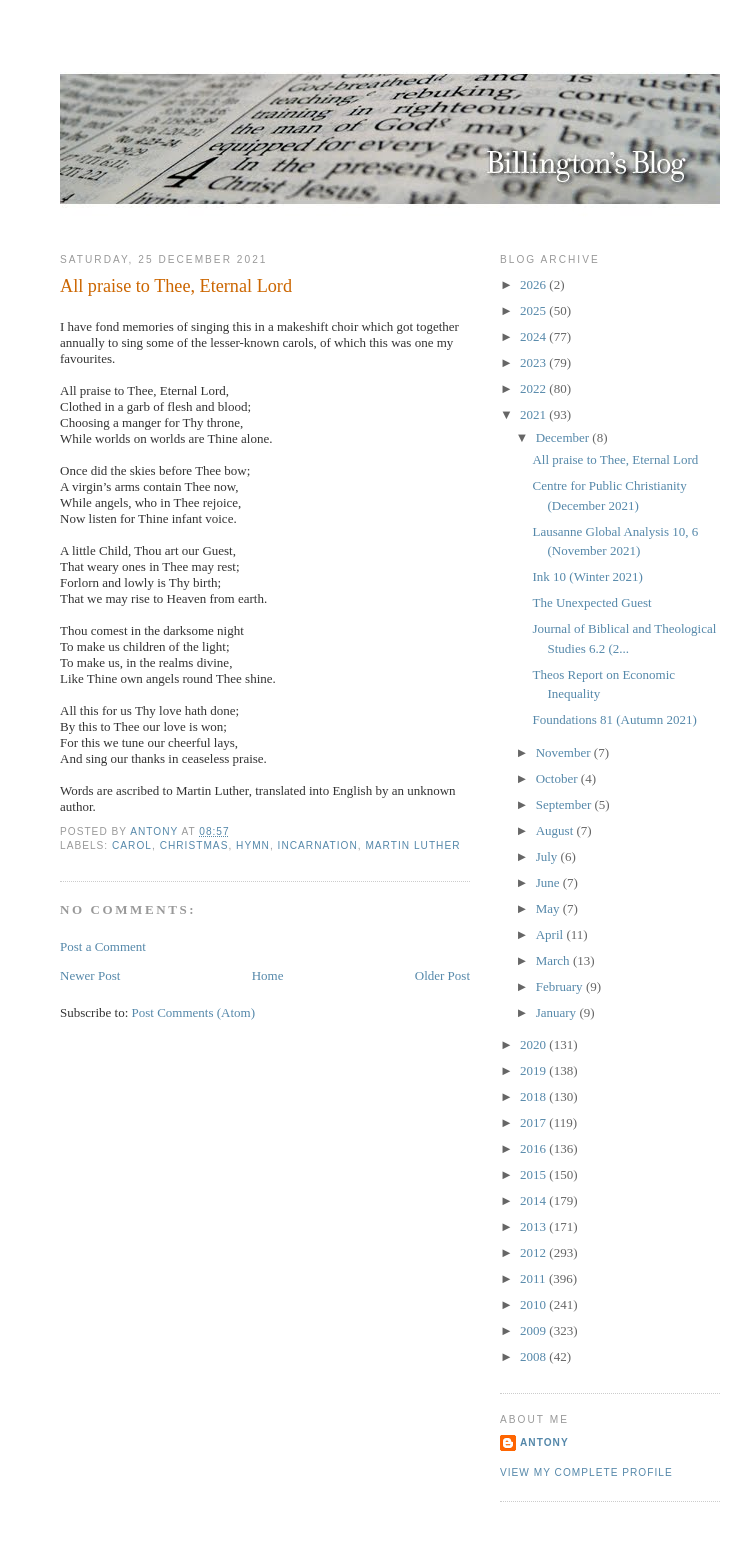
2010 (534, 1304)
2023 (534, 362)
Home (268, 975)
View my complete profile (586, 1472)
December (564, 437)
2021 (534, 414)
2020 (534, 1044)
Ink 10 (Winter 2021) (587, 576)
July (548, 856)
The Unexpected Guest (591, 602)
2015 (534, 1174)
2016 (534, 1148)
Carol (132, 845)
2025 (534, 310)
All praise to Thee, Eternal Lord (615, 459)
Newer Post (90, 975)
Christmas (194, 845)
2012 (534, 1252)
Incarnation (318, 845)
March (554, 960)
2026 (534, 284)
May (549, 908)
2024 (534, 336)
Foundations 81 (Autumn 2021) (614, 719)
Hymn (253, 845)
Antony (544, 1442)
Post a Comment (103, 946)
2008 (534, 1356)
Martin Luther (412, 845)
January (558, 1012)
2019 (534, 1070)
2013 (534, 1226)
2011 (534, 1278)
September (565, 804)
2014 (534, 1200)
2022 (534, 388)
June (549, 882)
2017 (534, 1122)
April (551, 934)
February (561, 986)
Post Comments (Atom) (194, 1012)
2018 (534, 1096)
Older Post (442, 975)
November (565, 752)
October (558, 778)
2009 (534, 1330)
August (556, 830)
